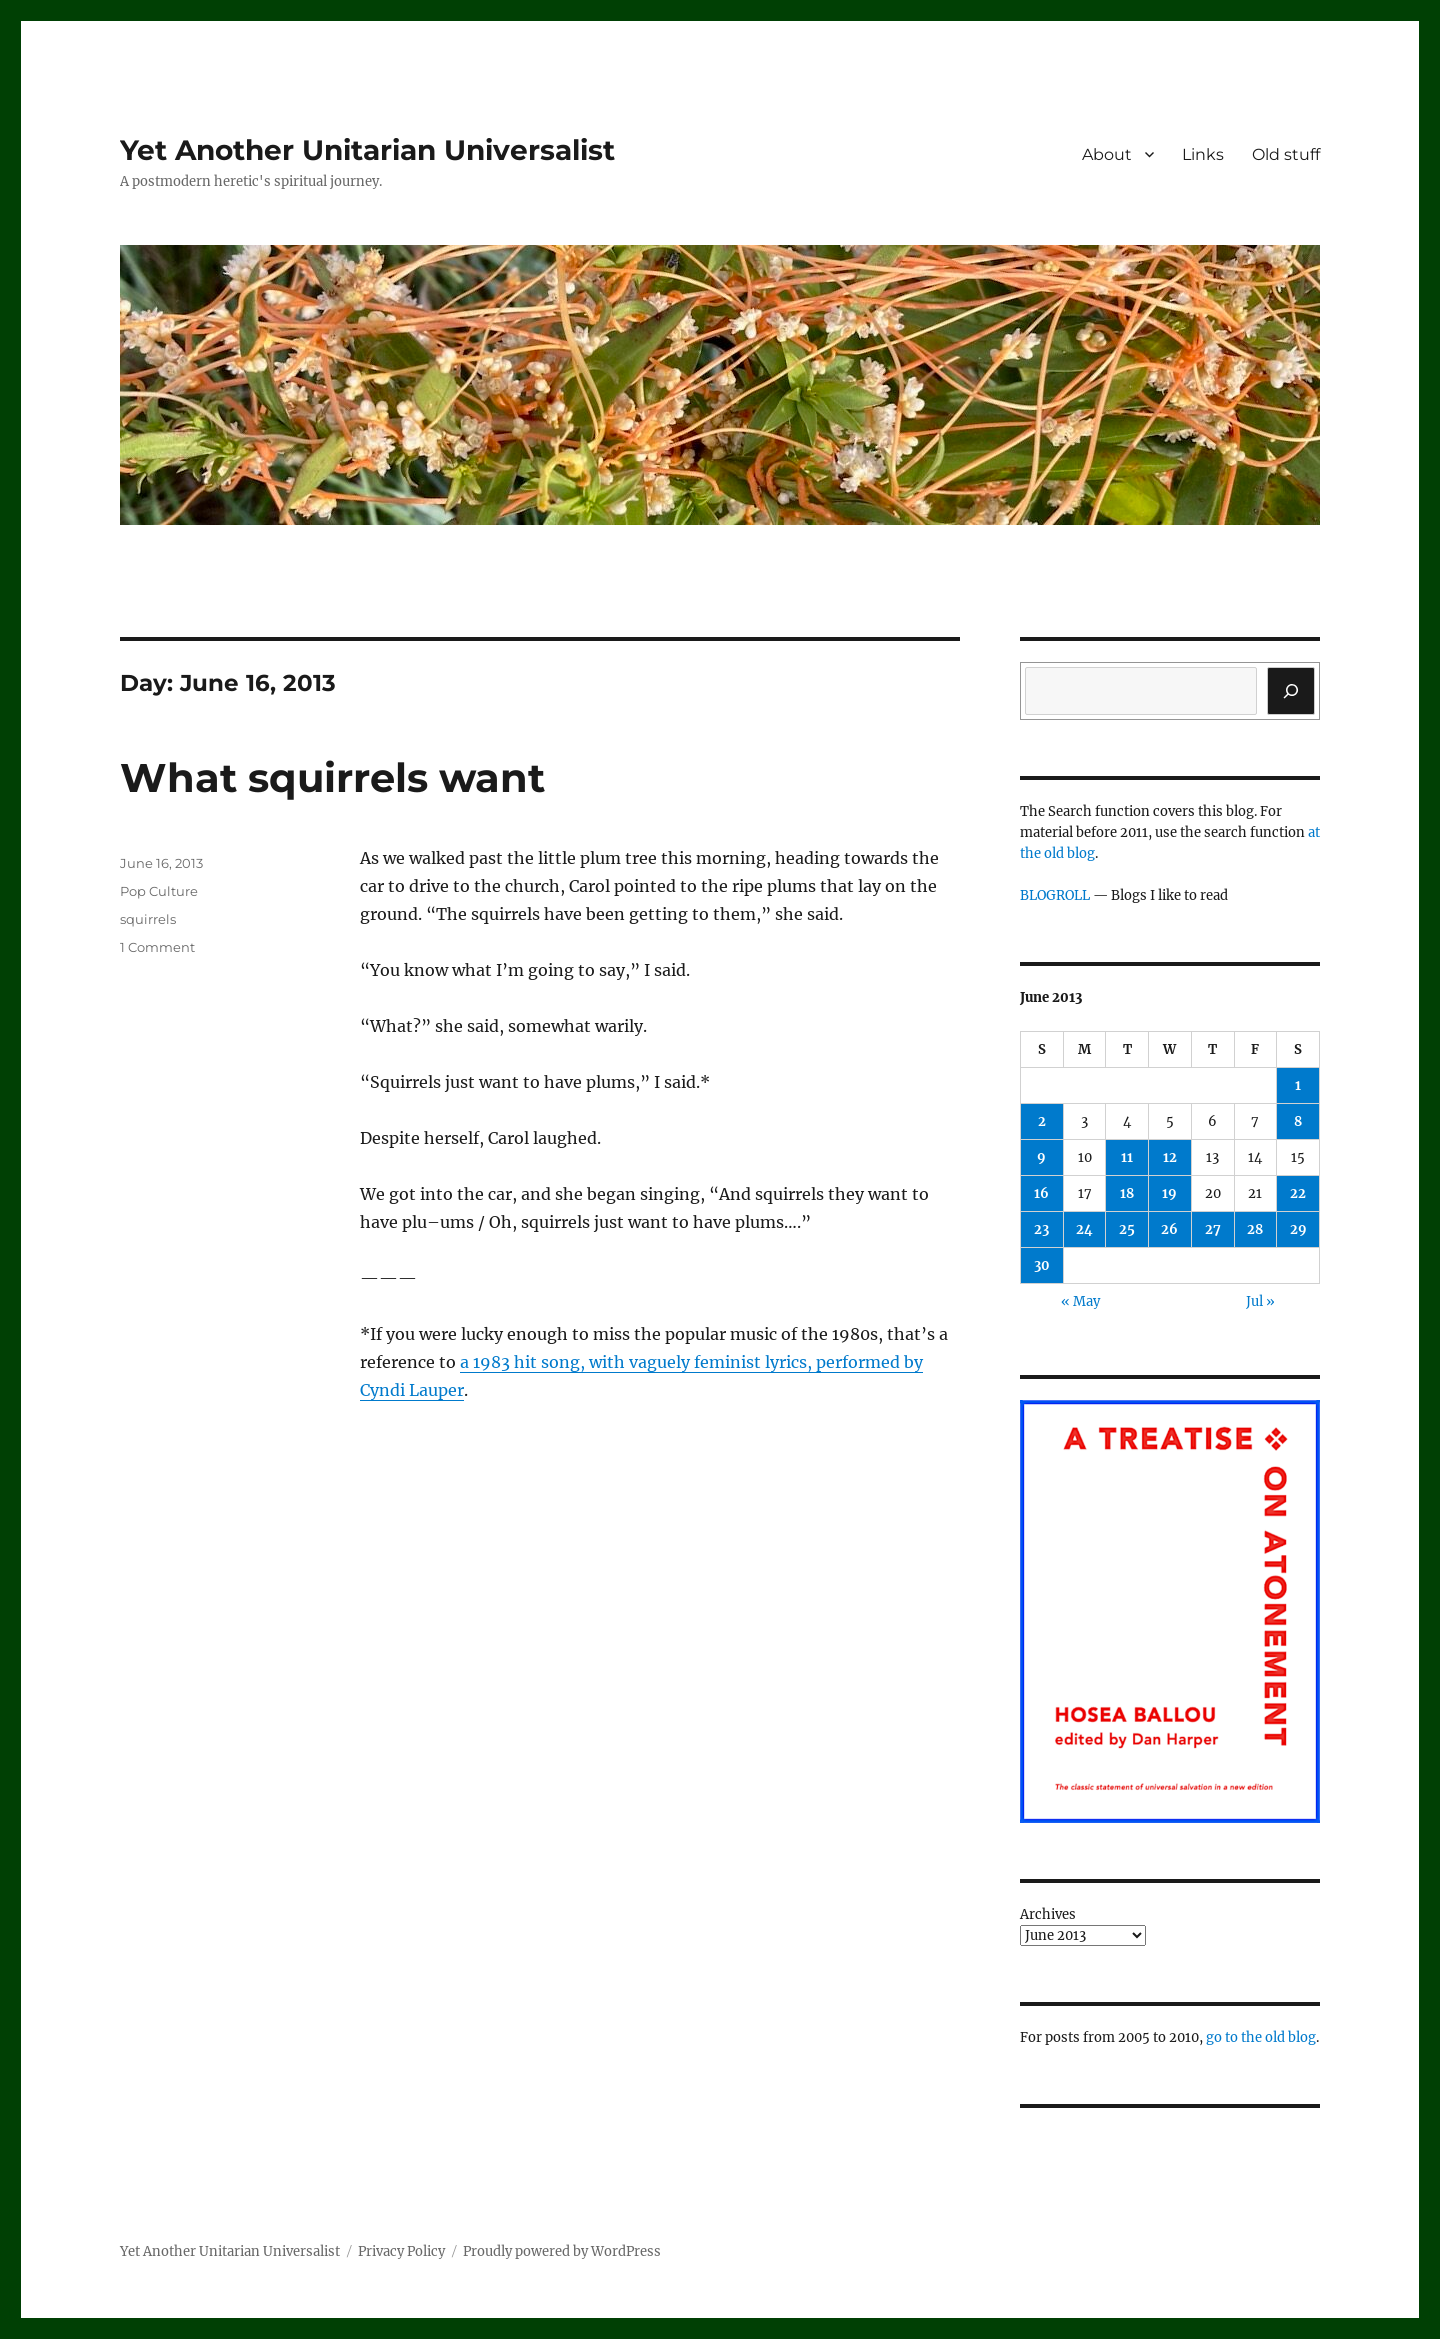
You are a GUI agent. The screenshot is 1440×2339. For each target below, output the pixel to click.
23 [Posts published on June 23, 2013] (1041, 1229)
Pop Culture (159, 891)
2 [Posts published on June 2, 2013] (1042, 1121)
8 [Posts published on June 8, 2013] (1298, 1121)
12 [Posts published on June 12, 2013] (1170, 1157)
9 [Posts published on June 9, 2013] (1041, 1157)
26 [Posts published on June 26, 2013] (1169, 1229)
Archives (1048, 1914)
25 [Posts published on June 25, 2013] (1127, 1229)
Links (1203, 154)
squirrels (148, 919)
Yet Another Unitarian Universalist (367, 150)
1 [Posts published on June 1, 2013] (1298, 1085)
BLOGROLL (1055, 895)
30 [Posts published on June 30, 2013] (1042, 1265)
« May (1080, 1301)
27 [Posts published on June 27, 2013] (1213, 1229)
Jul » (1260, 1301)
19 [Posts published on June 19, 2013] (1169, 1193)
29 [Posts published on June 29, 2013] (1298, 1229)
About (1107, 154)
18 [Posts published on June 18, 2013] (1127, 1193)
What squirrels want (332, 777)
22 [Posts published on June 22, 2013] (1298, 1193)
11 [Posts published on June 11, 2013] (1127, 1157)
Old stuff (1286, 154)
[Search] (1291, 691)
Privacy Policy (401, 2251)
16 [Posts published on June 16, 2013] (1041, 1193)
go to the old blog (1261, 2037)
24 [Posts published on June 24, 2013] (1084, 1229)
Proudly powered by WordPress (562, 2251)
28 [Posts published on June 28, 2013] (1255, 1229)
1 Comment (157, 947)
